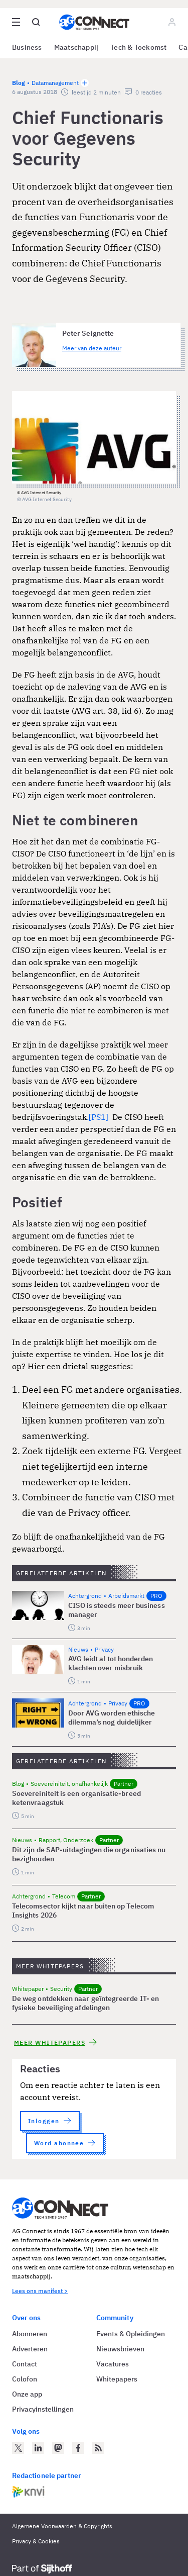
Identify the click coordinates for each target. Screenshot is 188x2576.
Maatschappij (76, 47)
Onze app (27, 2394)
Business (27, 47)
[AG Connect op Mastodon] (58, 2448)
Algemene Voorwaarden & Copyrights (62, 2526)
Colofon (24, 2378)
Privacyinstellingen (43, 2409)
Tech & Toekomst (138, 47)
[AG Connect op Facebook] (78, 2448)
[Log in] (172, 22)
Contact (24, 2363)
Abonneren (29, 2333)
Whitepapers (116, 2378)
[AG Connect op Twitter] (18, 2448)
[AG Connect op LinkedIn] (38, 2448)
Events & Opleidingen (130, 2333)
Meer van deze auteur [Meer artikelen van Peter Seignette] (91, 348)
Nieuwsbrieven (120, 2348)
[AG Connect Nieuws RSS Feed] (98, 2448)
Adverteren (30, 2348)
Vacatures (112, 2363)
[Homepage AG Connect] (94, 22)
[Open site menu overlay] (16, 22)
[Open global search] (36, 22)
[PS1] (98, 1117)
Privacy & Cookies (36, 2541)
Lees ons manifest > (40, 2291)
